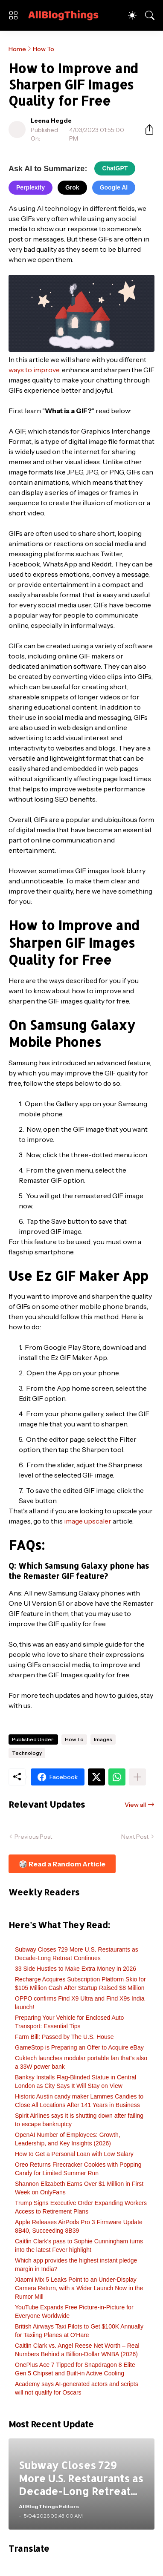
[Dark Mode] (132, 15)
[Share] (145, 129)
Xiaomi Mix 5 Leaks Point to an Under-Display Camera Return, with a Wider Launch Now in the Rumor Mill (79, 2288)
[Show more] (137, 1776)
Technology (27, 1753)
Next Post (134, 1836)
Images (103, 1739)
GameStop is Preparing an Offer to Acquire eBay (79, 2047)
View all (135, 1804)
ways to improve (34, 369)
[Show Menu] (13, 15)
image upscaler (87, 1521)
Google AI (114, 187)
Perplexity (30, 187)
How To (43, 49)
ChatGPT (115, 168)
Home (17, 49)
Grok (72, 187)
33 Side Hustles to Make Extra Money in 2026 (75, 1968)
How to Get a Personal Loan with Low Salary (74, 2153)
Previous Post (33, 1836)
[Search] (150, 15)
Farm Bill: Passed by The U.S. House (64, 2036)
